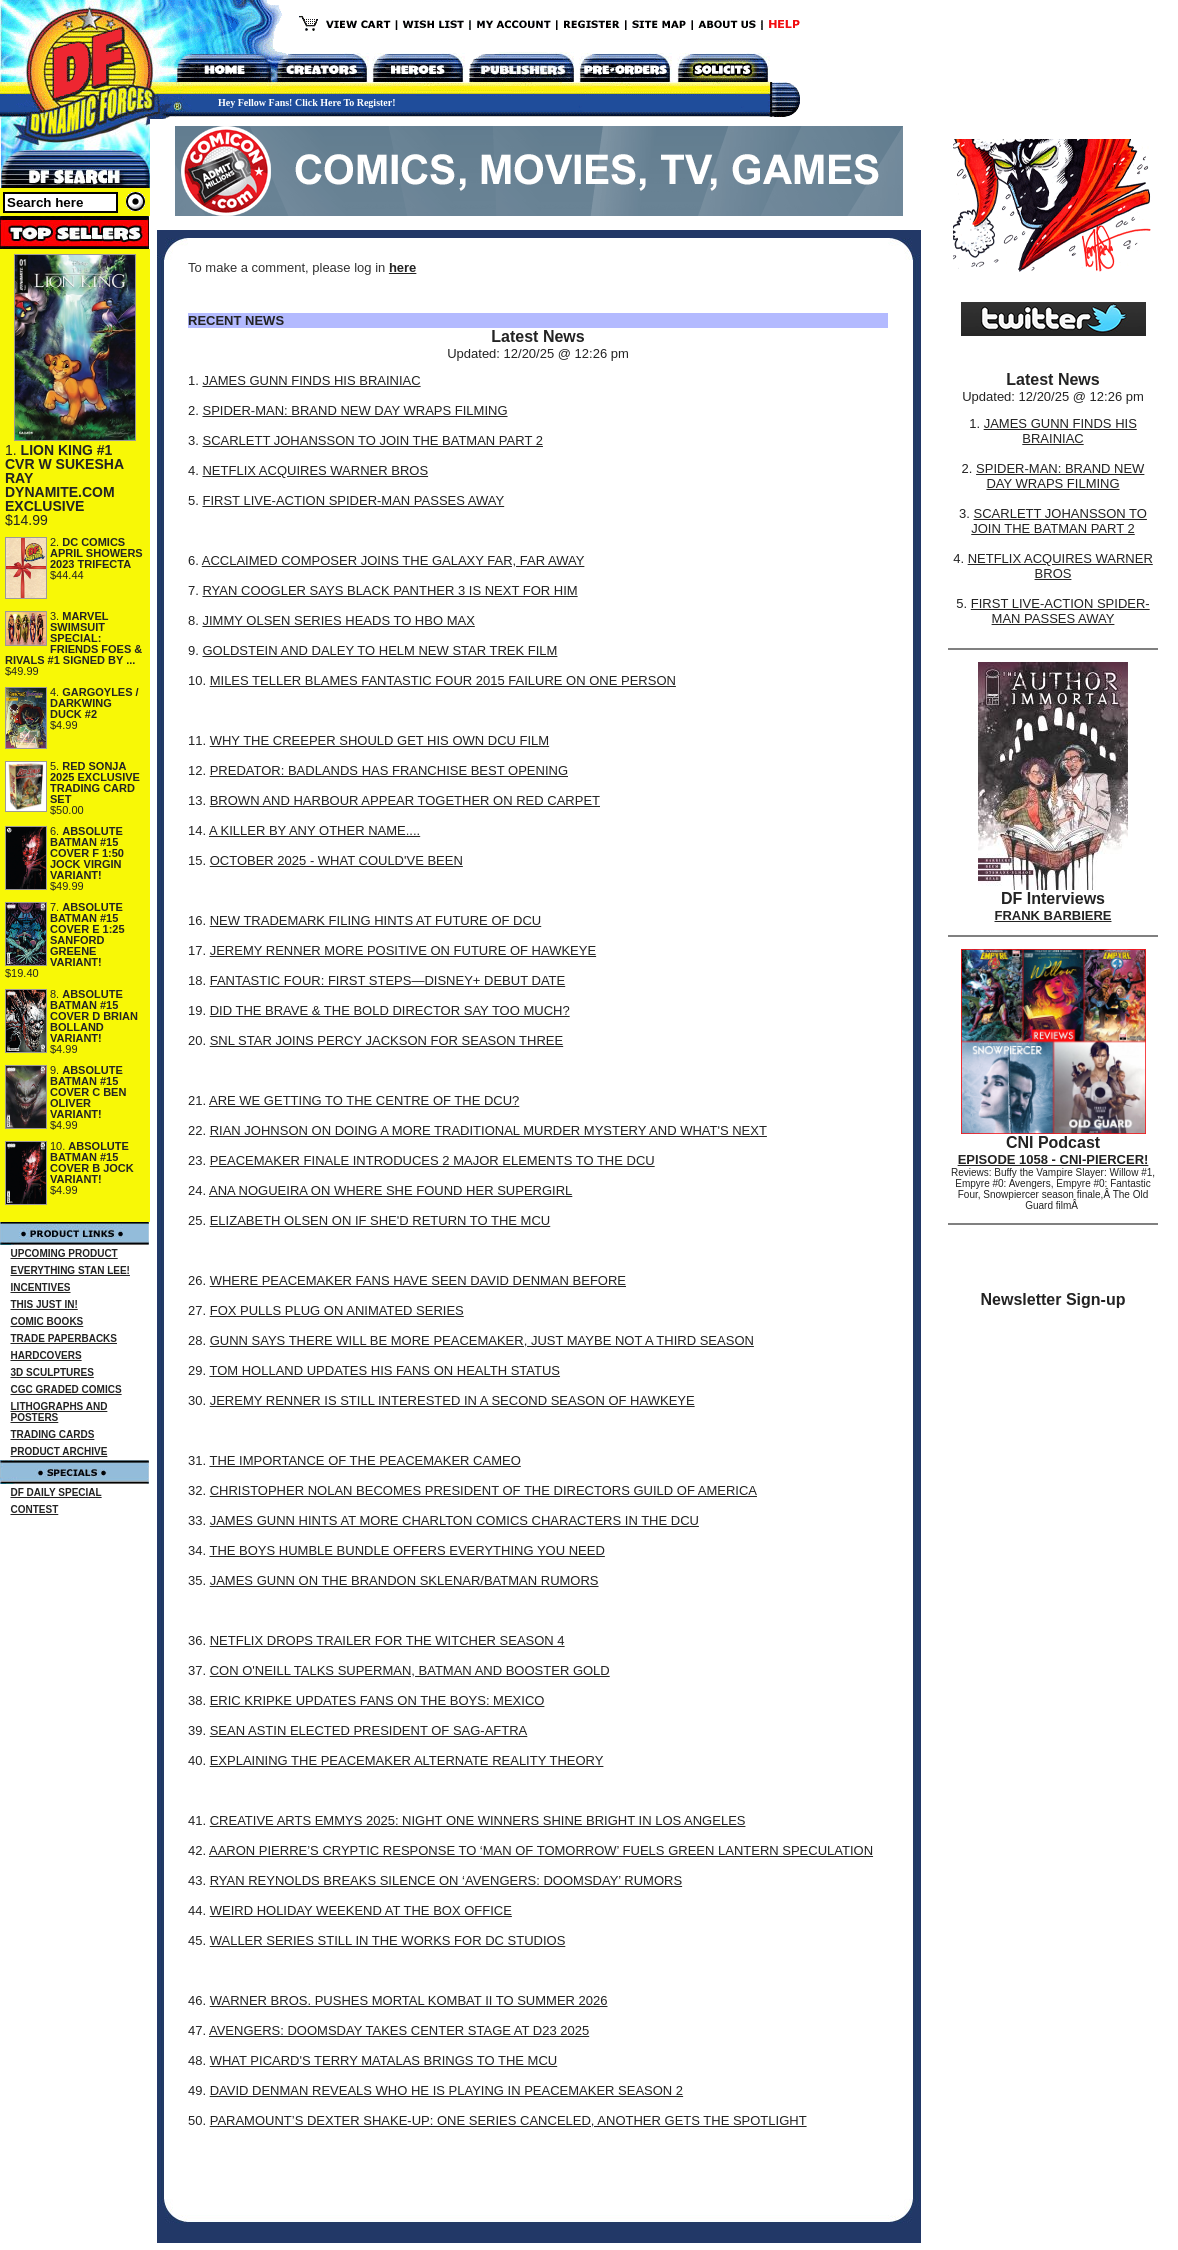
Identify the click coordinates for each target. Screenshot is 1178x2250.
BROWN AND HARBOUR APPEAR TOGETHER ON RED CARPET (405, 800)
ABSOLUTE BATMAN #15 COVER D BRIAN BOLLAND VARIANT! (94, 1016)
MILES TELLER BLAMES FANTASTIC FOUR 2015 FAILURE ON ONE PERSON (443, 680)
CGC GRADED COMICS (66, 1389)
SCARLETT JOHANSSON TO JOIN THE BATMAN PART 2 (372, 440)
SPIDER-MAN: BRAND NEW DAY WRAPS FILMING (354, 410)
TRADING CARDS (53, 1434)
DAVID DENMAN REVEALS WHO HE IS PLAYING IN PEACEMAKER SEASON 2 (446, 2090)
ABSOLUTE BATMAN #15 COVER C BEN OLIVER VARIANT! (88, 1092)
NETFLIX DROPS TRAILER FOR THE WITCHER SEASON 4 (387, 1640)
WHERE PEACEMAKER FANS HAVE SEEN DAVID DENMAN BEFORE (418, 1280)
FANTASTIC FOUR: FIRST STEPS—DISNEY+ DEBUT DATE (388, 980)
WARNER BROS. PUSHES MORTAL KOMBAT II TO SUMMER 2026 (409, 2000)
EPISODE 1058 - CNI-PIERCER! (1053, 1159)
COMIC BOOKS (47, 1321)
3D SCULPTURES (52, 1372)
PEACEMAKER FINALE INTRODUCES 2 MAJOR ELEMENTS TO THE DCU (432, 1160)
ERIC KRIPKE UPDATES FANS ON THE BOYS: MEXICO (377, 1700)
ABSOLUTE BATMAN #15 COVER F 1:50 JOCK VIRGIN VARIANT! (87, 853)
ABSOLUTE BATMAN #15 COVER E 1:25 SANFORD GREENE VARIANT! (87, 934)
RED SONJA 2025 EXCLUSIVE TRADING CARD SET (95, 782)
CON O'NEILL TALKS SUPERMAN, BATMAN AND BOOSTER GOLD (410, 1670)
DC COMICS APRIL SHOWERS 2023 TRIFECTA (96, 553)
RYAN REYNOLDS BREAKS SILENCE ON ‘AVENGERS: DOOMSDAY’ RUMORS (446, 1880)
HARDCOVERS (46, 1355)
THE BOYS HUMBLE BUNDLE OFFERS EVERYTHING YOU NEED (406, 1550)
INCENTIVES (41, 1287)
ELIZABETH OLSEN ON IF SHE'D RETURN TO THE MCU (380, 1220)
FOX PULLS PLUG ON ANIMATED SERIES (337, 1310)
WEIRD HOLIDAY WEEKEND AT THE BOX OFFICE (361, 1910)
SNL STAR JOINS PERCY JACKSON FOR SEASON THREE (386, 1040)
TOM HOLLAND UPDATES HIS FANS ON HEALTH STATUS (384, 1370)
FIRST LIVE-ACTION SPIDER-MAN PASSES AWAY (353, 500)
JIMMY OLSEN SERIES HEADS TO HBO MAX (338, 620)
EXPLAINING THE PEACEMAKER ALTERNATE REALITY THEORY (407, 1760)
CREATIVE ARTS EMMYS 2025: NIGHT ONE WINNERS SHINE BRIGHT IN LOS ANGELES (478, 1820)
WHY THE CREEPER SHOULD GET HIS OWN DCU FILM (380, 740)
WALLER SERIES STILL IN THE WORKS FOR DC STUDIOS (388, 1940)
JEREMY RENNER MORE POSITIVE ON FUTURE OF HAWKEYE (403, 950)
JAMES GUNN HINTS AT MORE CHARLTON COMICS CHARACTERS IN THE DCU (454, 1520)
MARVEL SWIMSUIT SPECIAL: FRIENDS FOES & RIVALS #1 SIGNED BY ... (73, 638)
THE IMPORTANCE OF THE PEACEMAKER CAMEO (364, 1460)
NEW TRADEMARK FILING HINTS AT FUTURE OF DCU (376, 920)
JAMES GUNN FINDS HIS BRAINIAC (311, 380)
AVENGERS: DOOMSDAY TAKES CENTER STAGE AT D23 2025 (399, 2030)
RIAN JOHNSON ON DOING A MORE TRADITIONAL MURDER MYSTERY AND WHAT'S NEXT (488, 1130)
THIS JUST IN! (44, 1304)
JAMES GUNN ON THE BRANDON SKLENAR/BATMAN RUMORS (404, 1580)
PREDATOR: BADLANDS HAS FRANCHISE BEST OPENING (389, 770)
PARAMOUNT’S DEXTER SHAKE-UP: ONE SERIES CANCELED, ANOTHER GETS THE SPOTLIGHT (508, 2120)
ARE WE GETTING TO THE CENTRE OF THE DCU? (364, 1100)
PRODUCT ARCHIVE (59, 1451)
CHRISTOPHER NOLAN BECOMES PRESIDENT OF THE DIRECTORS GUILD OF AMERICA (483, 1490)
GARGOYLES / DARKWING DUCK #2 (94, 703)
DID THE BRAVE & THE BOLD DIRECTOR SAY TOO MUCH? (390, 1010)
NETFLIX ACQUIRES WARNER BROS (315, 470)
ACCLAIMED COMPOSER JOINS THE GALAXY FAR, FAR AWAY (393, 560)
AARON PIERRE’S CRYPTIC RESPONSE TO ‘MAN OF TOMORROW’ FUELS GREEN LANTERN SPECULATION (541, 1850)
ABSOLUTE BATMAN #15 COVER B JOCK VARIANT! (92, 1162)
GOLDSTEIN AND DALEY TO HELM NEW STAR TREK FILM (379, 650)
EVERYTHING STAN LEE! (70, 1270)
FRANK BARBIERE (1053, 915)
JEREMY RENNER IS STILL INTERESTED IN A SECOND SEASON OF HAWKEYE (452, 1400)
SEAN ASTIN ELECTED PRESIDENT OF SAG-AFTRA (369, 1730)
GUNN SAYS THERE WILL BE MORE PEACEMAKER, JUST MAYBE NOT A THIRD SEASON (482, 1340)
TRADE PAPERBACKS (64, 1338)
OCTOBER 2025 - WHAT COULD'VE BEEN (336, 860)
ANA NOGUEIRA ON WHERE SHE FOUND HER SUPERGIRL (390, 1190)
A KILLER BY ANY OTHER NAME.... (314, 830)
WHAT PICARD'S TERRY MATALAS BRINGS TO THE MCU (384, 2060)
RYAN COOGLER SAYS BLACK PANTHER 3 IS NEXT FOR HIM (389, 590)
